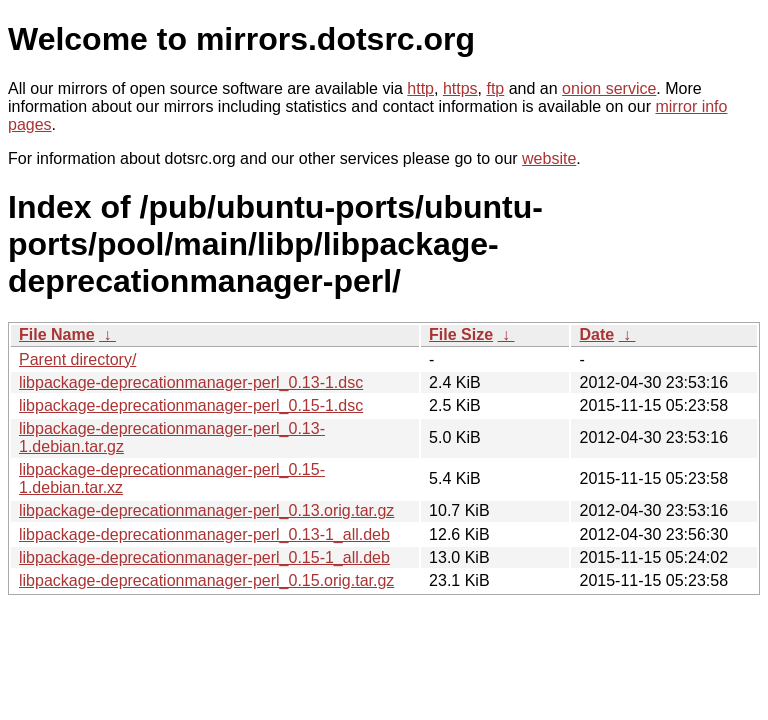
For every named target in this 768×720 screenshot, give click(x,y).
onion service (609, 88)
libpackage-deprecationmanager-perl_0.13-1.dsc (191, 382)
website (549, 158)
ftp (495, 88)
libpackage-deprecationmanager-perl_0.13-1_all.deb (204, 534)
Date (596, 334)
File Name (57, 334)
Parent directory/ (77, 359)
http (420, 88)
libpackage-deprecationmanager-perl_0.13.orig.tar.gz (206, 510)
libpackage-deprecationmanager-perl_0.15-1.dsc (191, 405)
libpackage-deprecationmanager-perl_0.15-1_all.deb (204, 557)
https (460, 88)
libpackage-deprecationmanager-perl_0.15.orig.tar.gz (206, 580)
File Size (461, 334)
